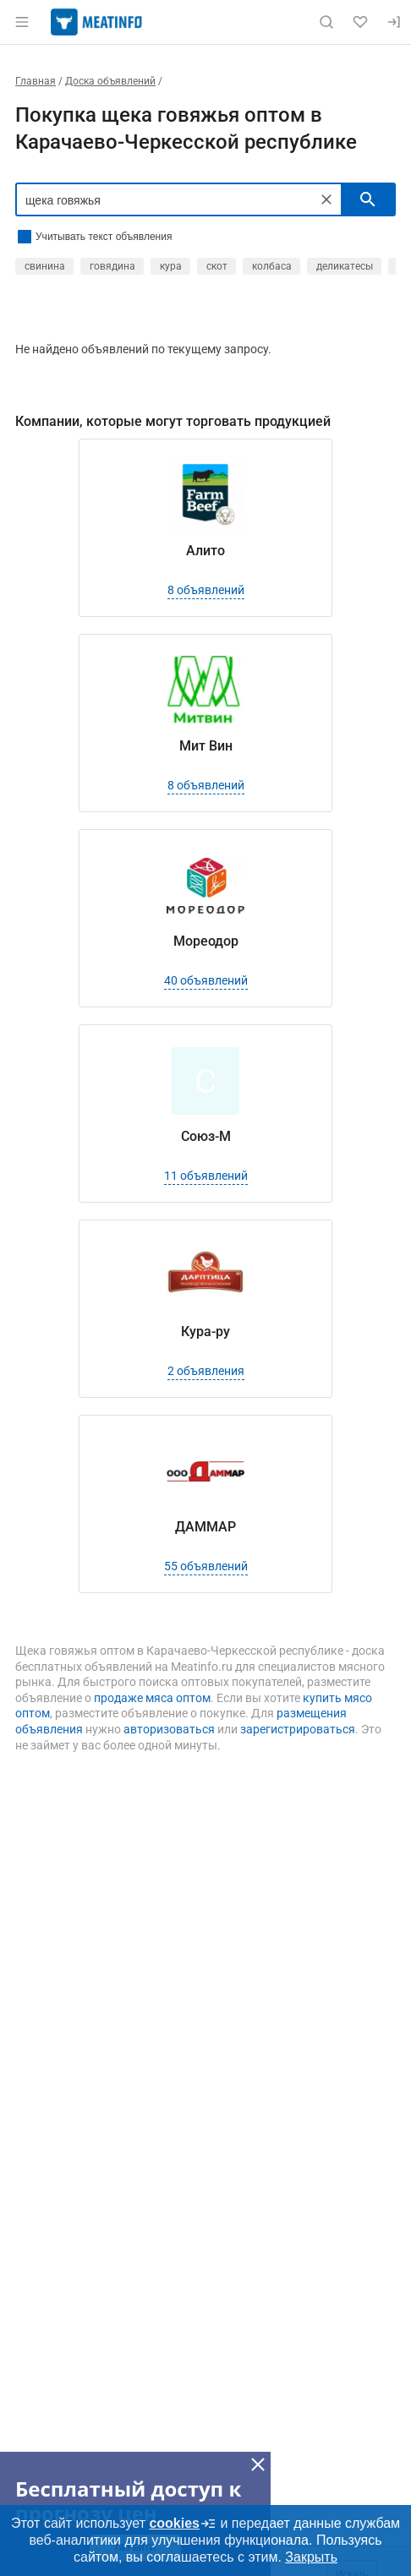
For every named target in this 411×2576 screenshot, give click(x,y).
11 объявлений (206, 1175)
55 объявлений (206, 1566)
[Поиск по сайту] (326, 22)
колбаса (272, 266)
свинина (45, 266)
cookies (182, 2523)
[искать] (368, 199)
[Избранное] (360, 22)
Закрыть (311, 2557)
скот (216, 266)
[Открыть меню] (22, 22)
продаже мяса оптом (152, 1698)
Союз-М (206, 1136)
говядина (112, 266)
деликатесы (344, 266)
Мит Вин (206, 746)
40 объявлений (206, 980)
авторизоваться (169, 1729)
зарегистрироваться (297, 1729)
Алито (205, 551)
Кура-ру (205, 1331)
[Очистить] (326, 199)
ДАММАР (205, 1527)
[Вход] (394, 22)
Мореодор (205, 941)
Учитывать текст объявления (104, 237)
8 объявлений (205, 590)
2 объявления (205, 1371)
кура (171, 266)
